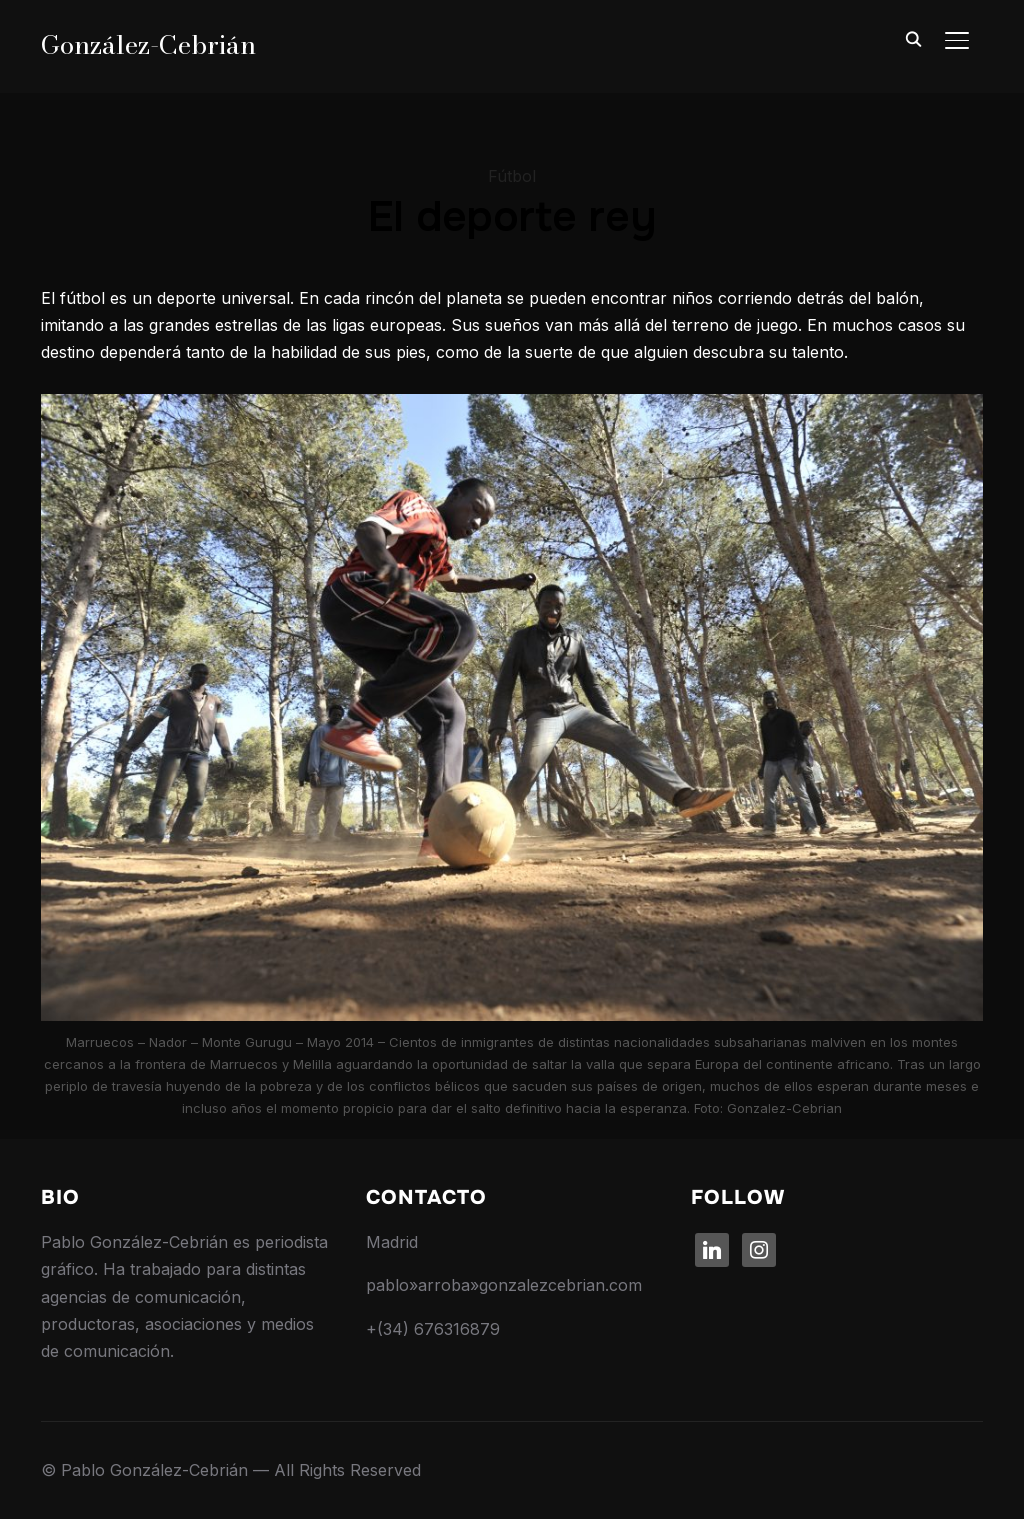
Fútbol (512, 176)
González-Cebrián (148, 44)
